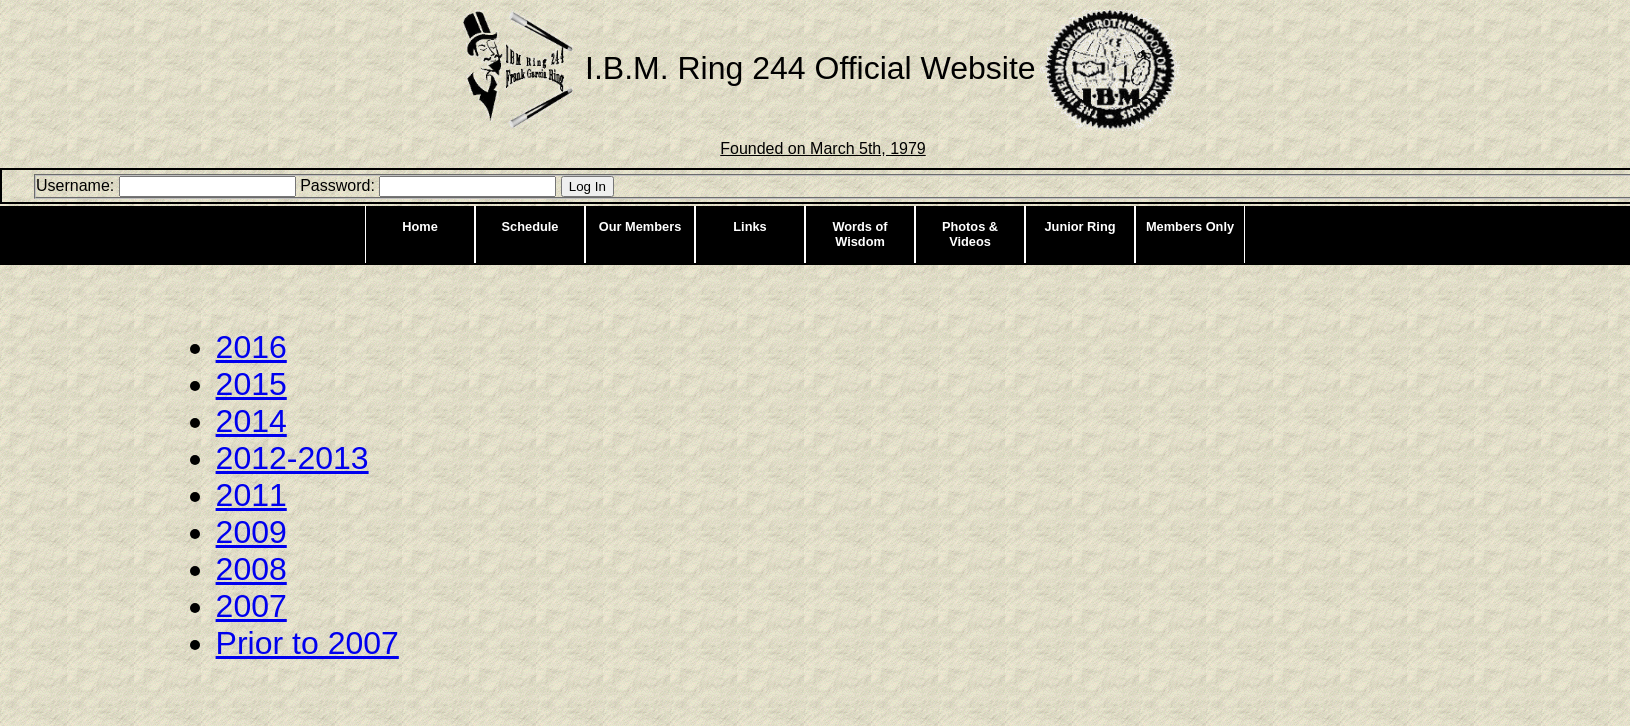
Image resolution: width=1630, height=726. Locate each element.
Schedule (530, 226)
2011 (251, 495)
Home (420, 226)
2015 (251, 384)
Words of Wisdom (859, 234)
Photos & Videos (970, 234)
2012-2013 (292, 458)
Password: (337, 185)
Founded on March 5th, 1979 (822, 148)
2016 (251, 347)
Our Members (640, 226)
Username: (75, 185)
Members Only (1190, 226)
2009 (251, 532)
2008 (251, 569)
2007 (251, 606)
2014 (251, 421)
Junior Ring (1079, 226)
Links (749, 226)
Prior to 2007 (307, 643)
